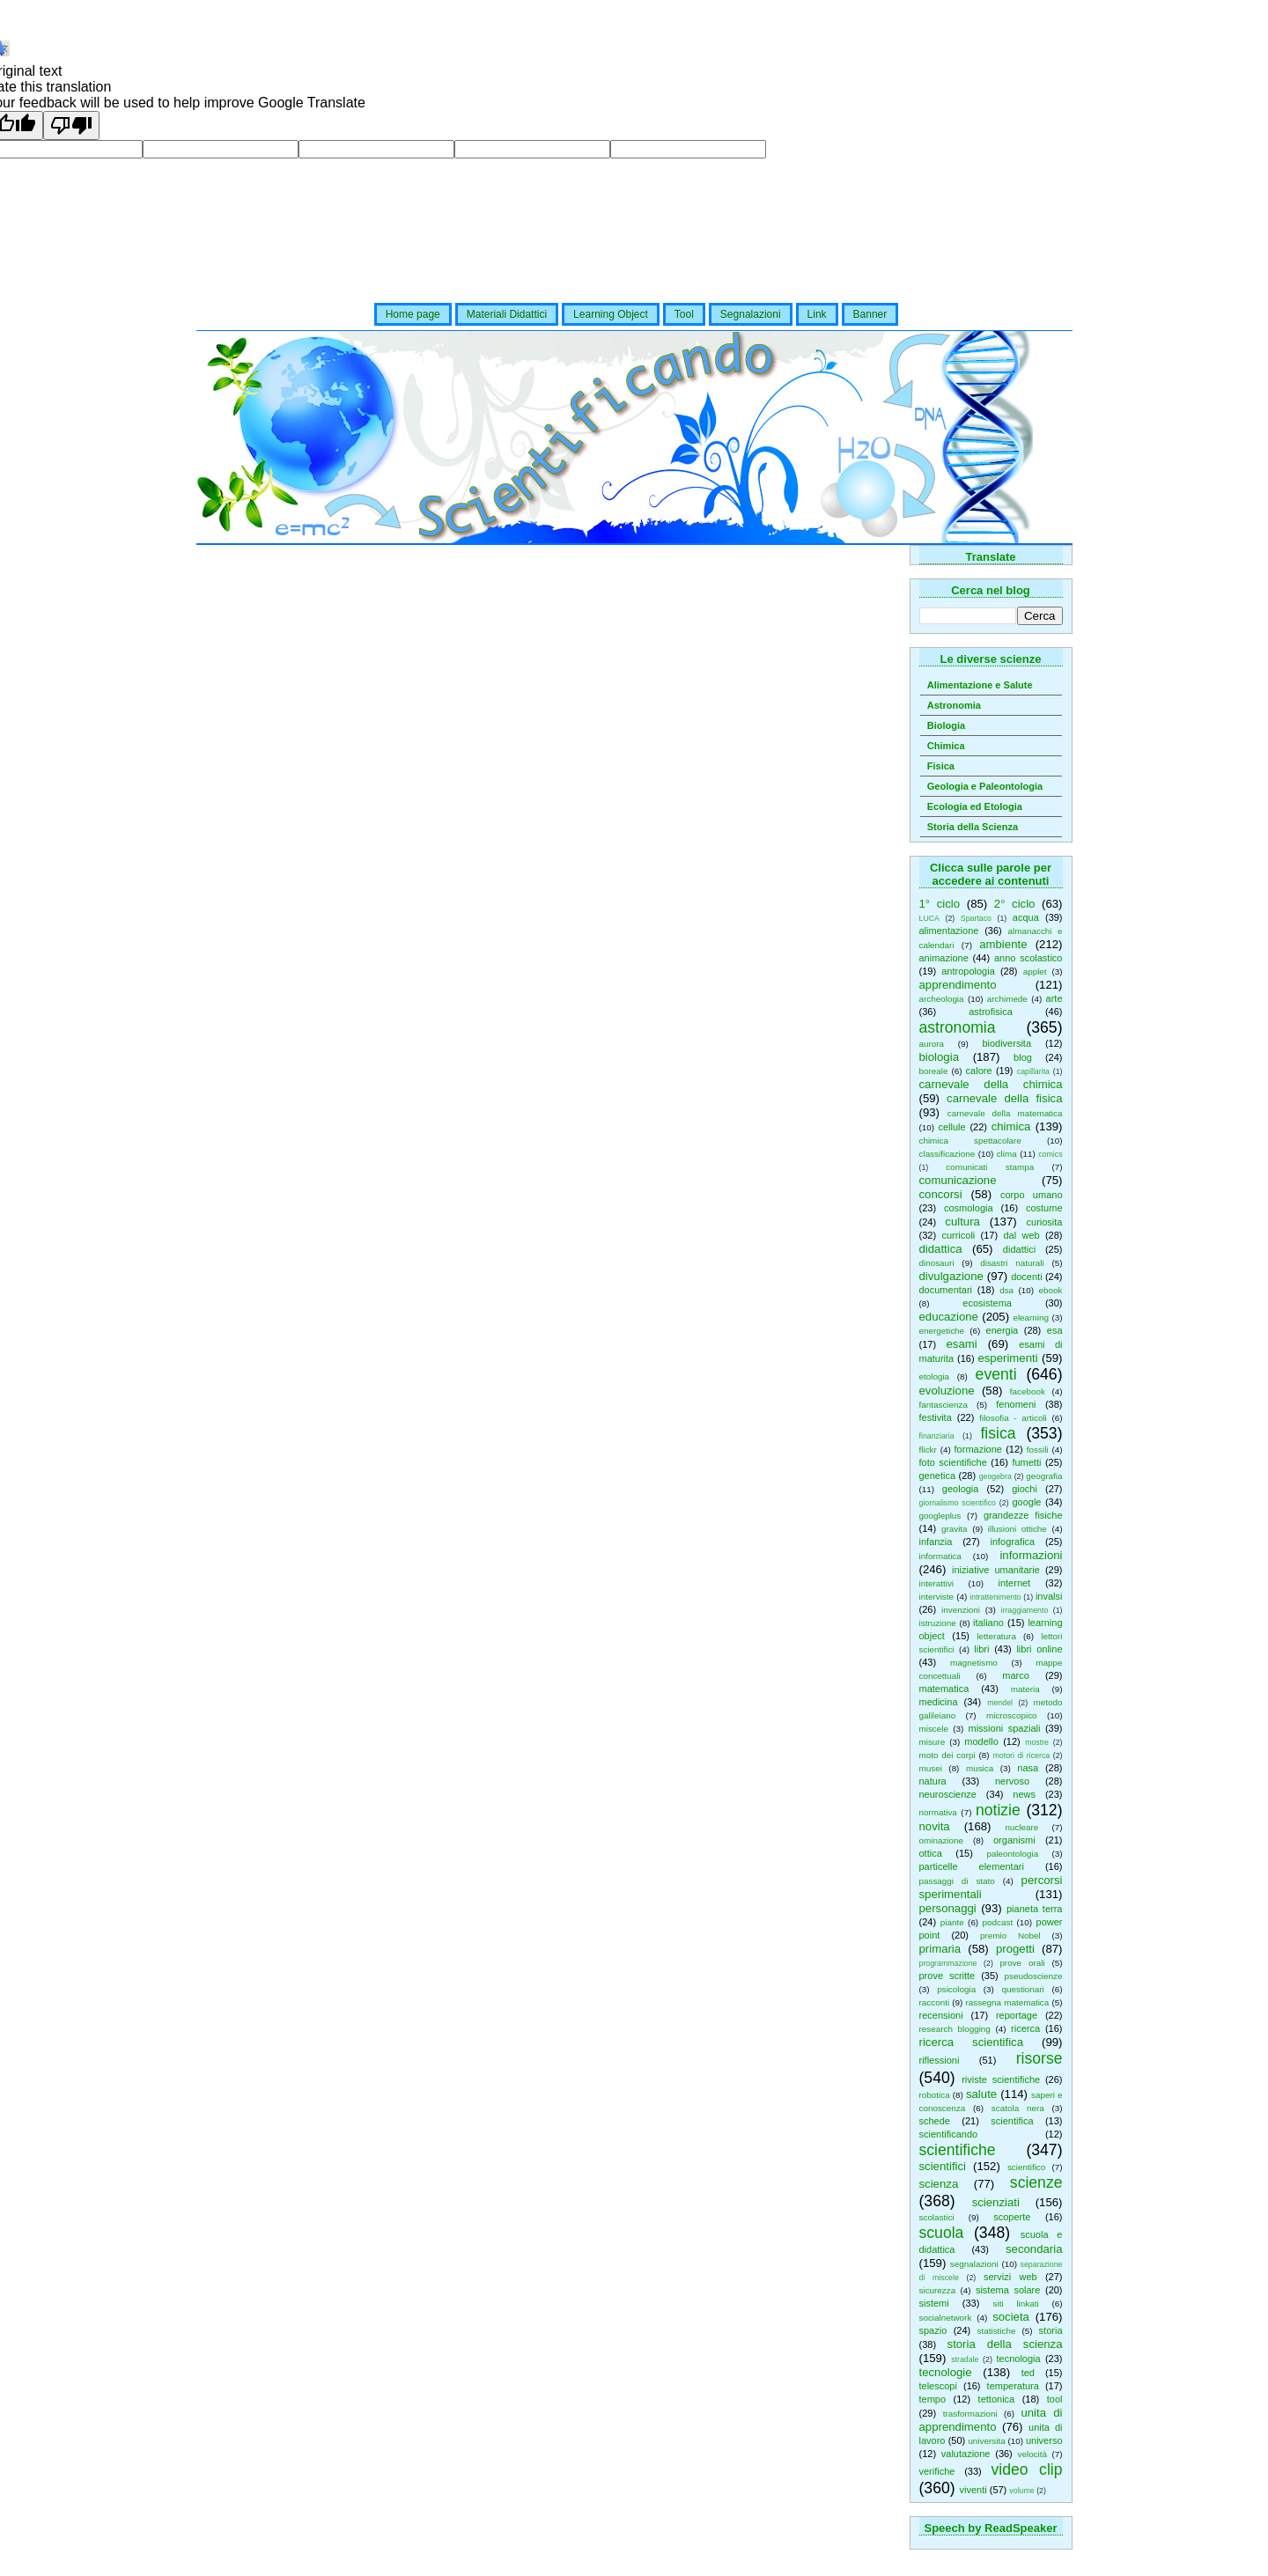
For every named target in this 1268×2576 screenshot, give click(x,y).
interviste (937, 1596)
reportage (1016, 2015)
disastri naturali (1011, 1263)
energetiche (942, 1331)
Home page (413, 314)
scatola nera (1018, 2108)
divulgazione (951, 1276)
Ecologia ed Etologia (974, 806)
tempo (933, 2399)
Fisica (941, 766)
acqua (1026, 917)
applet (1035, 971)
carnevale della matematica (1005, 1113)
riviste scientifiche (1001, 2079)
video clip (1026, 2469)
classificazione (947, 1154)
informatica (940, 1556)
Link (817, 314)
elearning (1031, 1317)
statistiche (996, 2331)
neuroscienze (948, 1794)
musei (930, 1768)
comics (1050, 1154)
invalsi (1049, 1596)
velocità (1032, 2454)
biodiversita (1006, 1043)
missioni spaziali (1004, 1728)
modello (981, 1741)
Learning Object (610, 314)
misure (932, 1742)
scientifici (943, 2166)
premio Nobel (1010, 1935)
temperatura (1013, 2386)
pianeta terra (1034, 1908)
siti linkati (1016, 2303)
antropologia (968, 971)
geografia (1044, 1476)
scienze (1036, 2182)
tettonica (996, 2399)
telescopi (938, 2386)
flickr (928, 1449)
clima (1007, 1154)
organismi (1014, 1840)
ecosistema (987, 1303)
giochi (1024, 1488)
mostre (1037, 1742)
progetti (1015, 1948)
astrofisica (991, 1011)
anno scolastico (1028, 958)
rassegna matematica (1007, 2002)
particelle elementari (971, 1866)
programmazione (948, 1963)
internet (1014, 1583)
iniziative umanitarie (996, 1569)
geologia (960, 1488)
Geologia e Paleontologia (985, 786)
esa (1055, 1330)
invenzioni (960, 1610)
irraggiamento (1025, 1610)
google (1026, 1502)
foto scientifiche (953, 1462)
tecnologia (1019, 2358)
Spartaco (976, 918)
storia (1051, 2330)
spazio (933, 2330)
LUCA (929, 918)
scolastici (937, 2217)
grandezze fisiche (1023, 1515)
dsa (1006, 1290)
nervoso (1012, 1781)
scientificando (948, 2134)
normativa (938, 1812)
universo (1044, 2440)
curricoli (958, 1235)
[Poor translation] (71, 125)
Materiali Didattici (507, 314)
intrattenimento (995, 1597)
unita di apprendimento (991, 2419)
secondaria (1034, 2249)
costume (1044, 1208)
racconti (934, 2002)
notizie (998, 1810)
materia (1025, 1689)
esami (961, 1344)
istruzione (937, 1623)
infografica (1012, 1541)
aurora (932, 1044)
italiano (988, 1622)
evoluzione (947, 1390)
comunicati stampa (990, 1167)
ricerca (1025, 2028)
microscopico (1011, 1715)
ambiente (1003, 944)
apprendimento (958, 984)
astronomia (957, 1027)
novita (934, 1826)
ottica (930, 1853)
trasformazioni (970, 2413)
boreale (933, 1071)
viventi (972, 2489)
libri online (1039, 1649)
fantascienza (943, 1404)
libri (981, 1649)
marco (1015, 1675)
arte (1054, 998)
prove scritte (947, 1975)
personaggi (948, 1908)
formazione (978, 1449)
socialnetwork (945, 2317)
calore (979, 1070)
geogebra (995, 1476)
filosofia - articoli (1013, 1418)
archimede (1007, 999)
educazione (948, 1316)
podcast (998, 1922)
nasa (1027, 1768)
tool (1055, 2399)
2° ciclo (1015, 903)
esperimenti (1007, 1358)
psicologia (956, 1989)
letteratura (996, 1636)
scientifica (1012, 2121)
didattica (940, 1248)
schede (934, 2121)
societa (1010, 2316)
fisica (997, 1433)
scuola (941, 2232)
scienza (939, 2183)
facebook (1027, 1391)
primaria (940, 1948)
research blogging (955, 2029)
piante (952, 1922)
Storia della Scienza (972, 826)
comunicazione (958, 1180)
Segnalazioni (750, 314)
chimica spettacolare (970, 1140)
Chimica (946, 745)
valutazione (966, 2453)
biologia (939, 1057)
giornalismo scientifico (957, 1502)
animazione (944, 958)
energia (1002, 1330)
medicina (938, 1701)
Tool (684, 314)
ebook (1051, 1290)
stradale (964, 2359)
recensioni (941, 2015)
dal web (1021, 1235)
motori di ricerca (1021, 1755)
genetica (937, 1475)
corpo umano (1031, 1194)
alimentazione (949, 930)
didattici (1019, 1249)
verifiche (937, 2471)
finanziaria (937, 1436)
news (1024, 1794)
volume (1021, 2490)
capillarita (1033, 1071)
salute (981, 2094)
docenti (1026, 1276)
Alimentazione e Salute (980, 685)
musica (979, 1768)
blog (1023, 1057)
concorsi (940, 1194)
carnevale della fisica (1004, 1098)
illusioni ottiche (1017, 1529)
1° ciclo (940, 903)
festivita (935, 1417)
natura (933, 1781)
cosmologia (968, 1208)
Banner (870, 314)
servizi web (1010, 2276)
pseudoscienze (1034, 1976)
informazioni (1030, 1555)
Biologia (946, 725)
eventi (996, 1374)
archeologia (941, 999)
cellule (951, 1127)
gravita (954, 1529)
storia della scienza (1005, 2344)
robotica (934, 2095)
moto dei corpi (947, 1755)
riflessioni (939, 2060)
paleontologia (1012, 1853)
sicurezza (937, 2290)
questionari (1023, 1989)
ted (1028, 2372)
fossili (1038, 1449)
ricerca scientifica (971, 2042)
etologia (934, 1376)
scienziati (996, 2202)
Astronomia (954, 705)
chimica (1011, 1126)
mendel (1000, 1702)
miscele (933, 1728)
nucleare (1021, 1827)
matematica (944, 1688)
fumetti (1026, 1462)
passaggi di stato (957, 1881)
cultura (962, 1221)
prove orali (1021, 1963)
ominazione (941, 1840)
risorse (1039, 2058)
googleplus (940, 1515)
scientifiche (957, 2150)
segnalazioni (974, 2264)
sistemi (934, 2303)
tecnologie (945, 2372)
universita (986, 2441)
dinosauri (937, 1263)
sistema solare (1008, 2290)
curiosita (1045, 1222)
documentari (946, 1289)
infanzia (936, 1541)
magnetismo (974, 1662)
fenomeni (1016, 1404)
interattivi (937, 1583)
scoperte (1011, 2217)
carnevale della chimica (991, 1084)
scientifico (1026, 2167)
